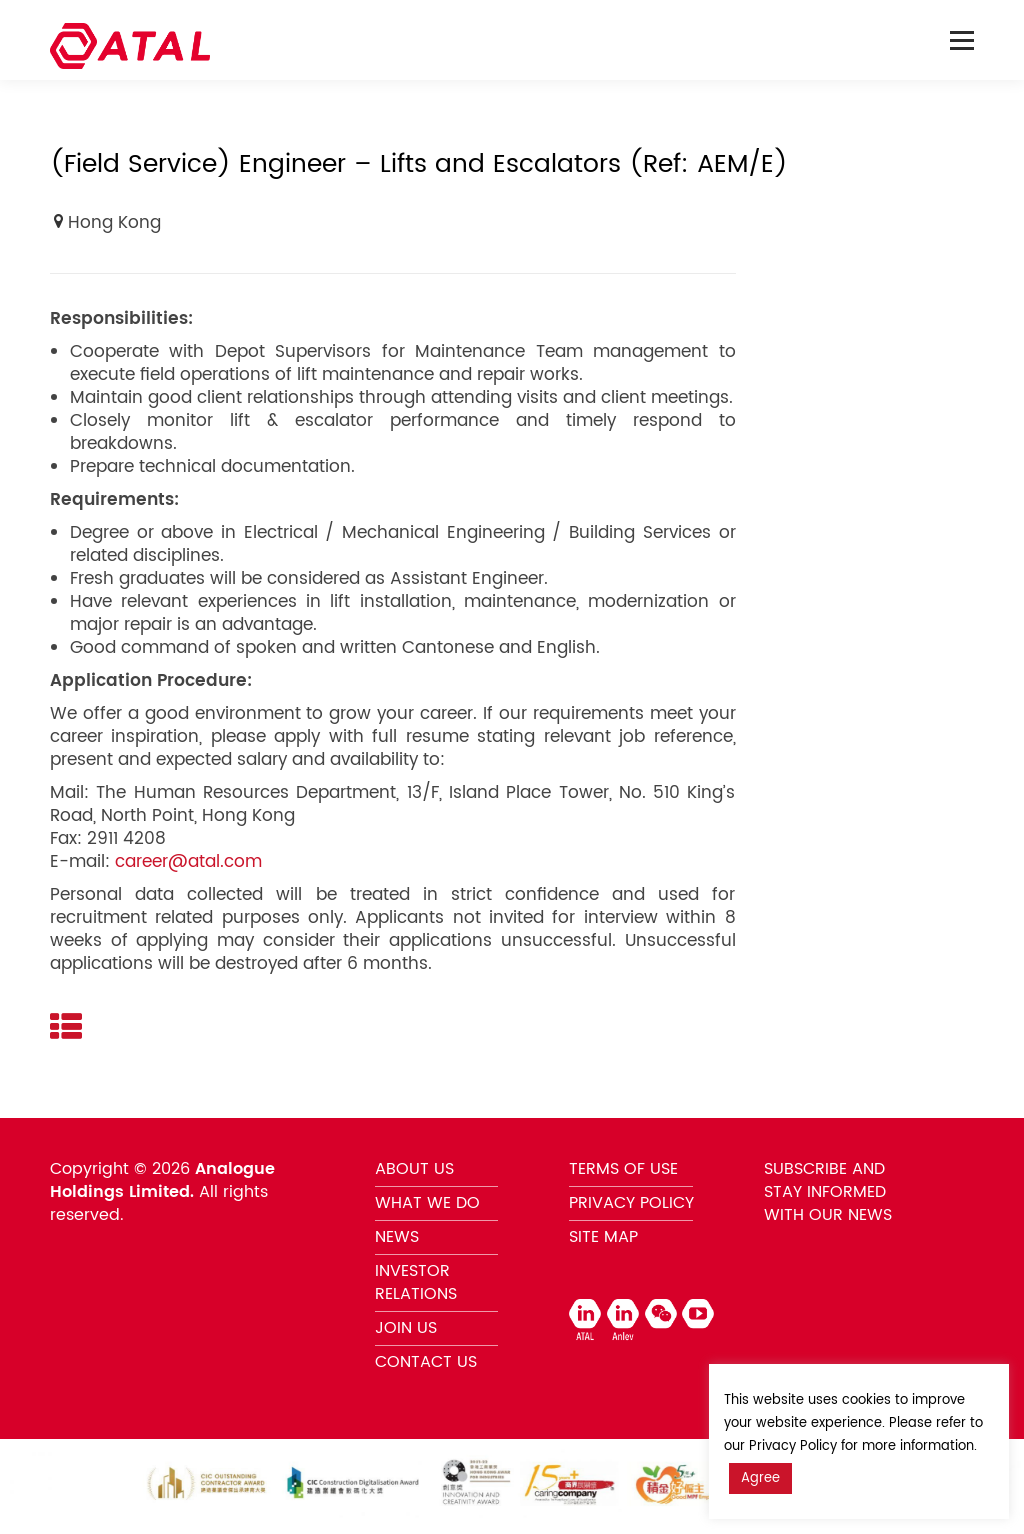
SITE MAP (603, 1237)
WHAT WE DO (427, 1203)
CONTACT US (426, 1362)
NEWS (397, 1237)
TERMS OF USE (623, 1169)
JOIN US (406, 1328)
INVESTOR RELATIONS (416, 1282)
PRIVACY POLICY (631, 1203)
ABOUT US (414, 1169)
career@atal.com (188, 862)
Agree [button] (760, 1478)
